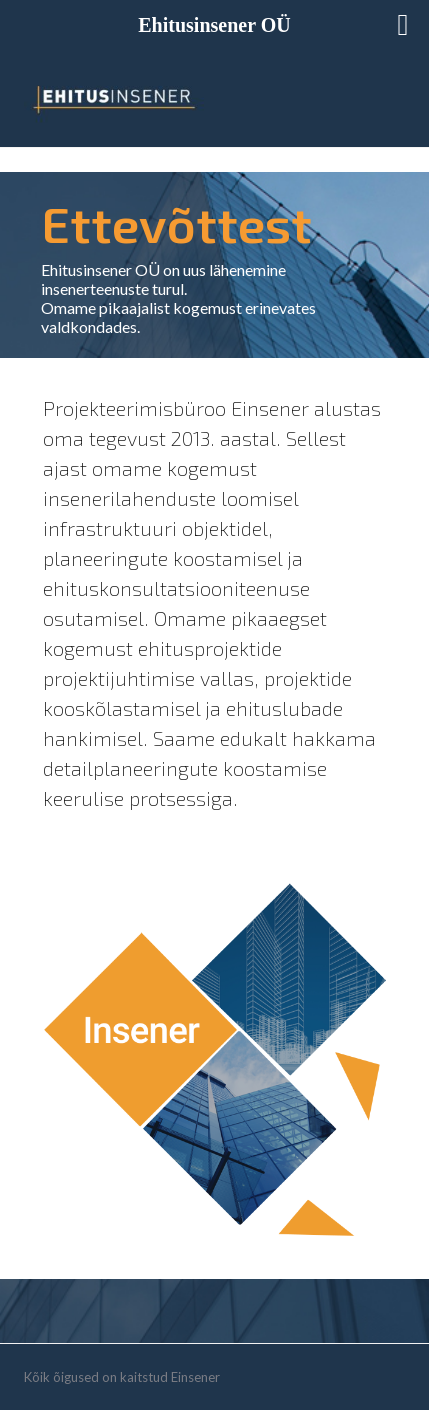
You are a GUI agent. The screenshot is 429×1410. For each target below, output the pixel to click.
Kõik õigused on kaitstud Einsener (122, 1377)
